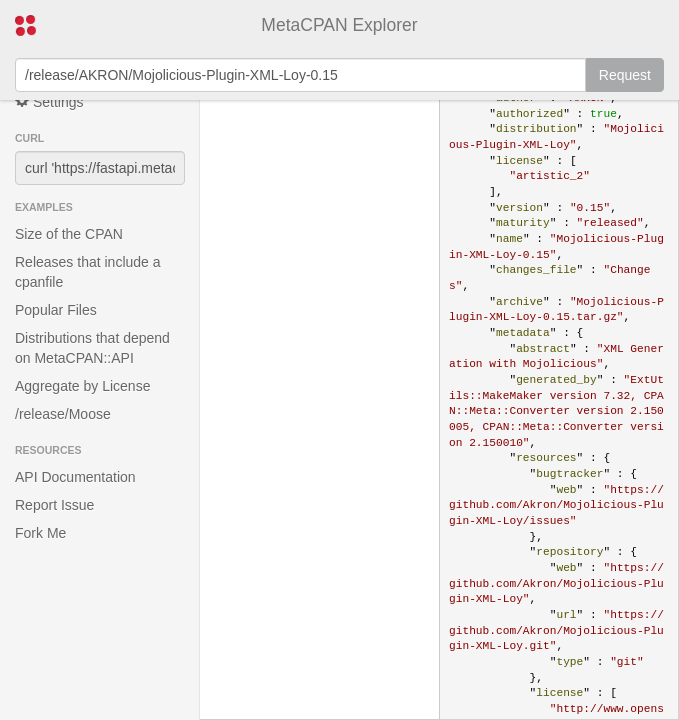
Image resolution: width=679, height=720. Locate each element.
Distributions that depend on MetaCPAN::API (92, 348)
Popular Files (56, 310)
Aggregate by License (82, 386)
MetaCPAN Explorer (339, 25)
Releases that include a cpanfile (88, 272)
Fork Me (40, 533)
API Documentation (75, 477)
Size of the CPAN (69, 234)
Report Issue (54, 505)
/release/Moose (63, 414)
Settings (49, 101)
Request (625, 75)
